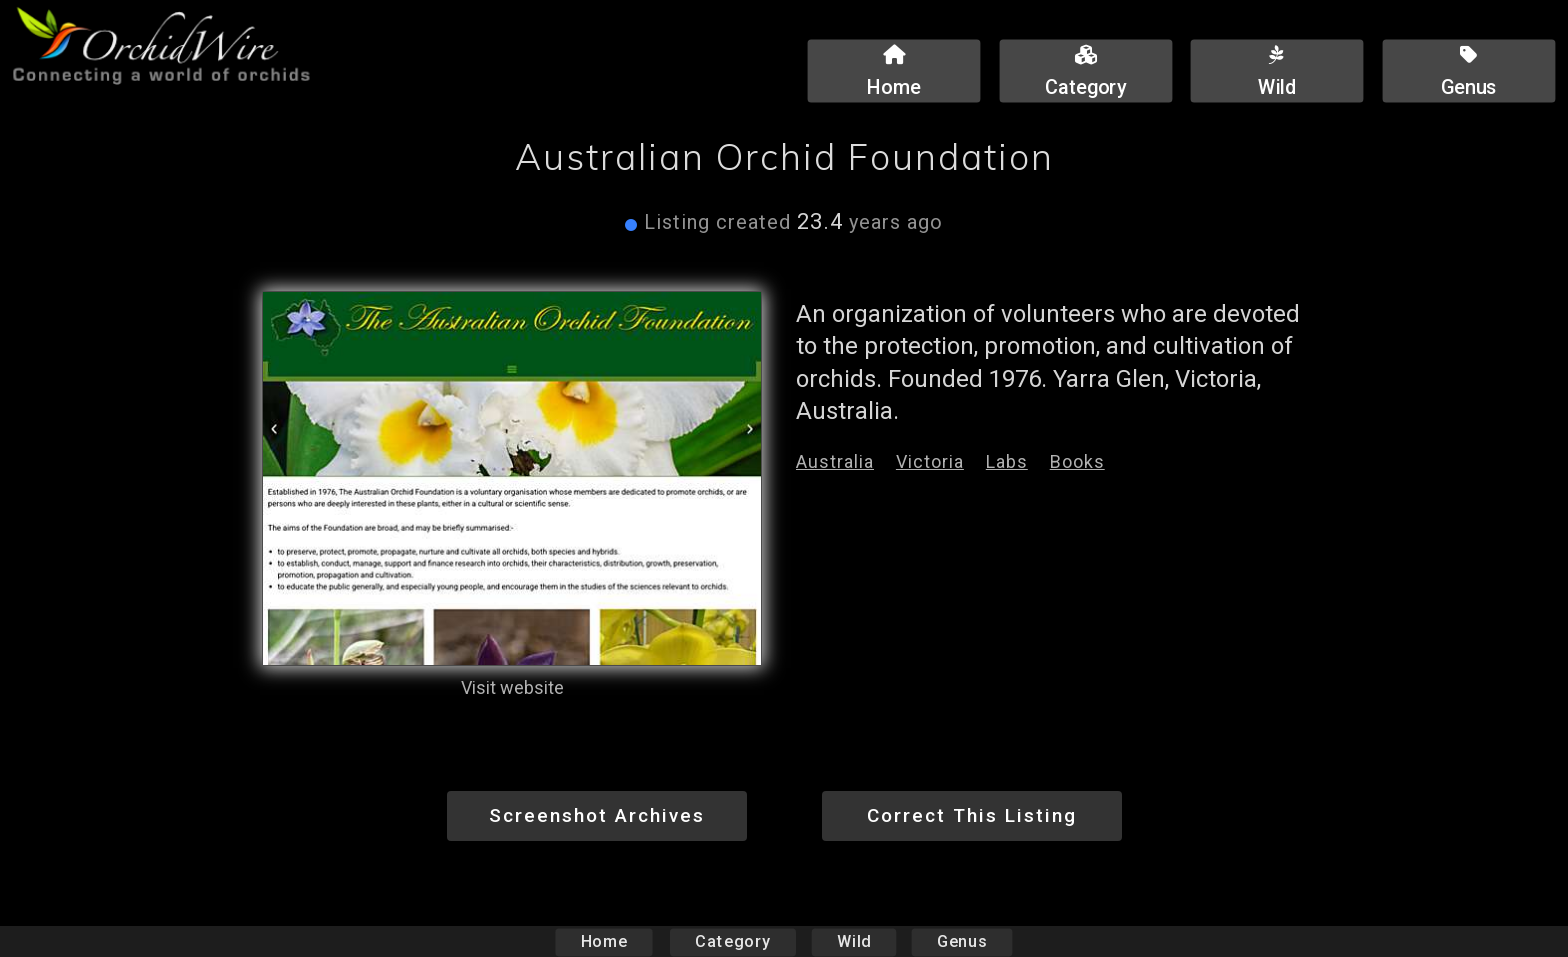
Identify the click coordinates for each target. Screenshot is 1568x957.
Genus (961, 941)
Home (604, 941)
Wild (854, 941)
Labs (1007, 461)
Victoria (930, 461)
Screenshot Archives (597, 815)
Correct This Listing (972, 815)
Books (1077, 461)
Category (733, 941)
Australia (835, 461)
